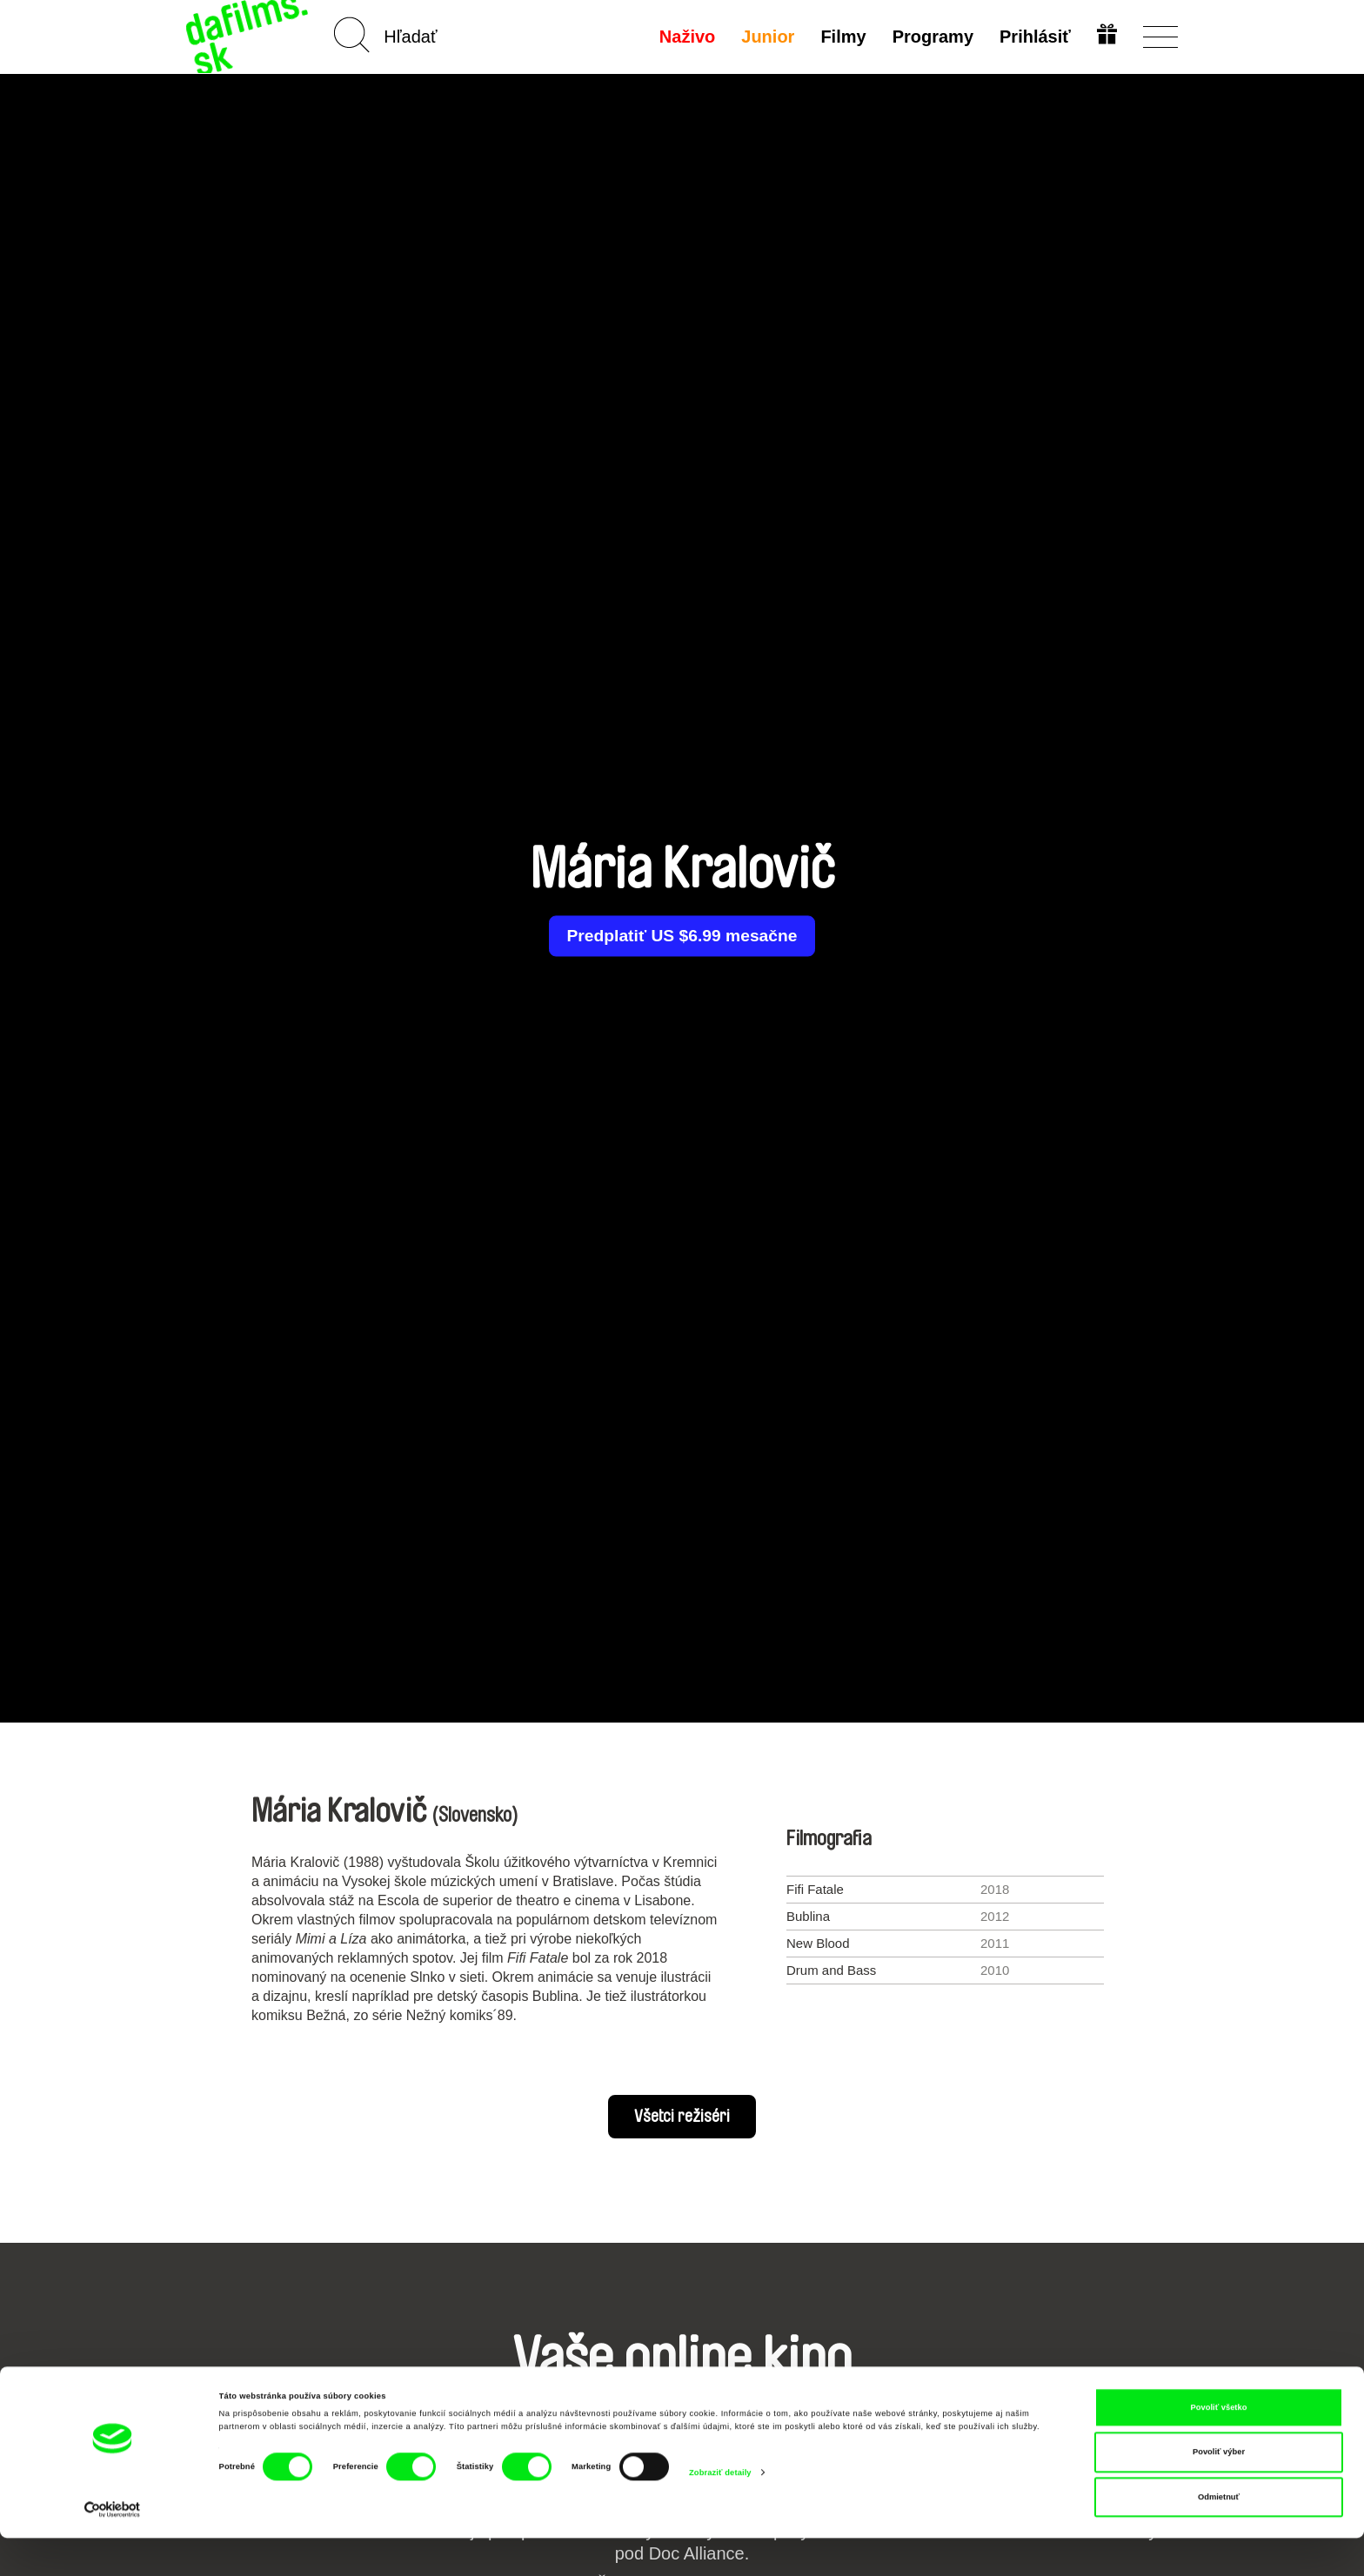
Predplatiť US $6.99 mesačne (681, 936)
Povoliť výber (1219, 2490)
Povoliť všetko (1219, 2445)
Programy (931, 36)
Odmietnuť (1219, 2535)
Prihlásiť (1033, 36)
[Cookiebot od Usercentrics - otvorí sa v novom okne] (113, 2547)
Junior (765, 36)
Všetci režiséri (682, 2116)
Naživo (685, 36)
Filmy (842, 36)
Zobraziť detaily (720, 2510)
